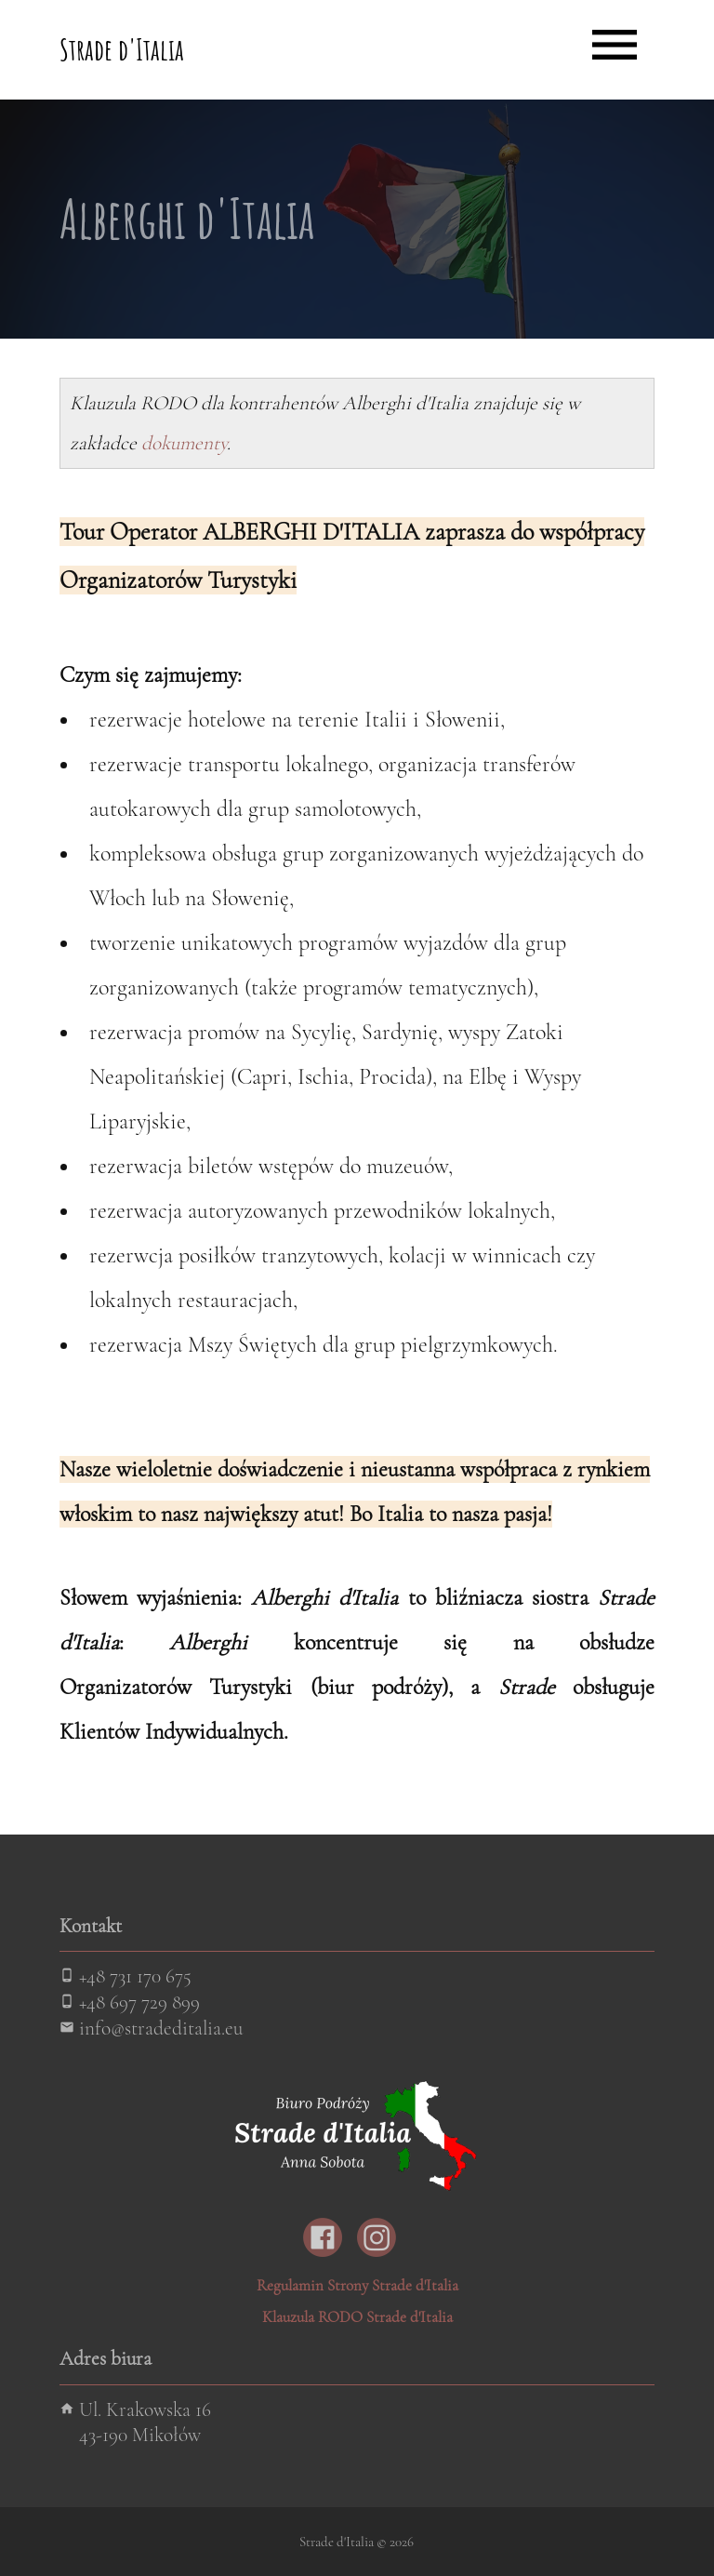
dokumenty (184, 443)
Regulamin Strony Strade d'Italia (357, 2285)
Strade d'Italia (122, 49)
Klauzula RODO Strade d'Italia (357, 2317)
